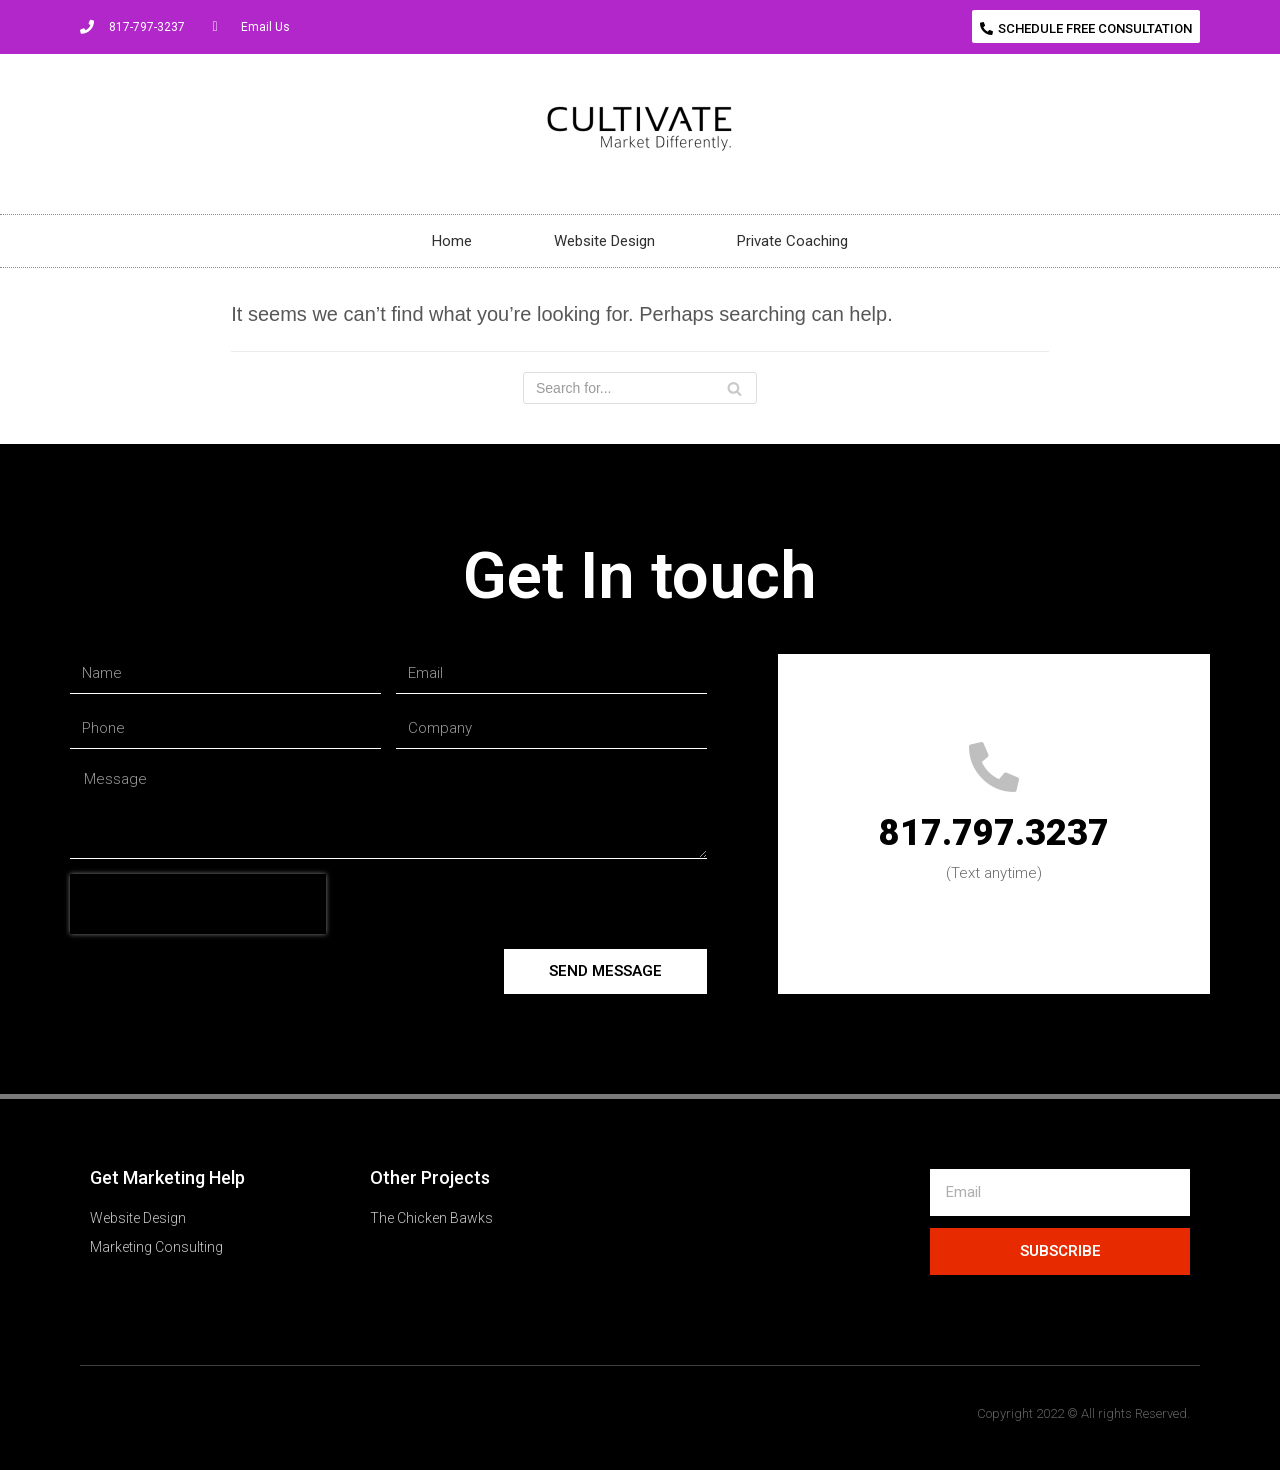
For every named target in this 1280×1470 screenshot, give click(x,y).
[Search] (640, 388)
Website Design (604, 241)
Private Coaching (792, 241)
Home (452, 241)
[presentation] (198, 904)
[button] (1086, 26)
